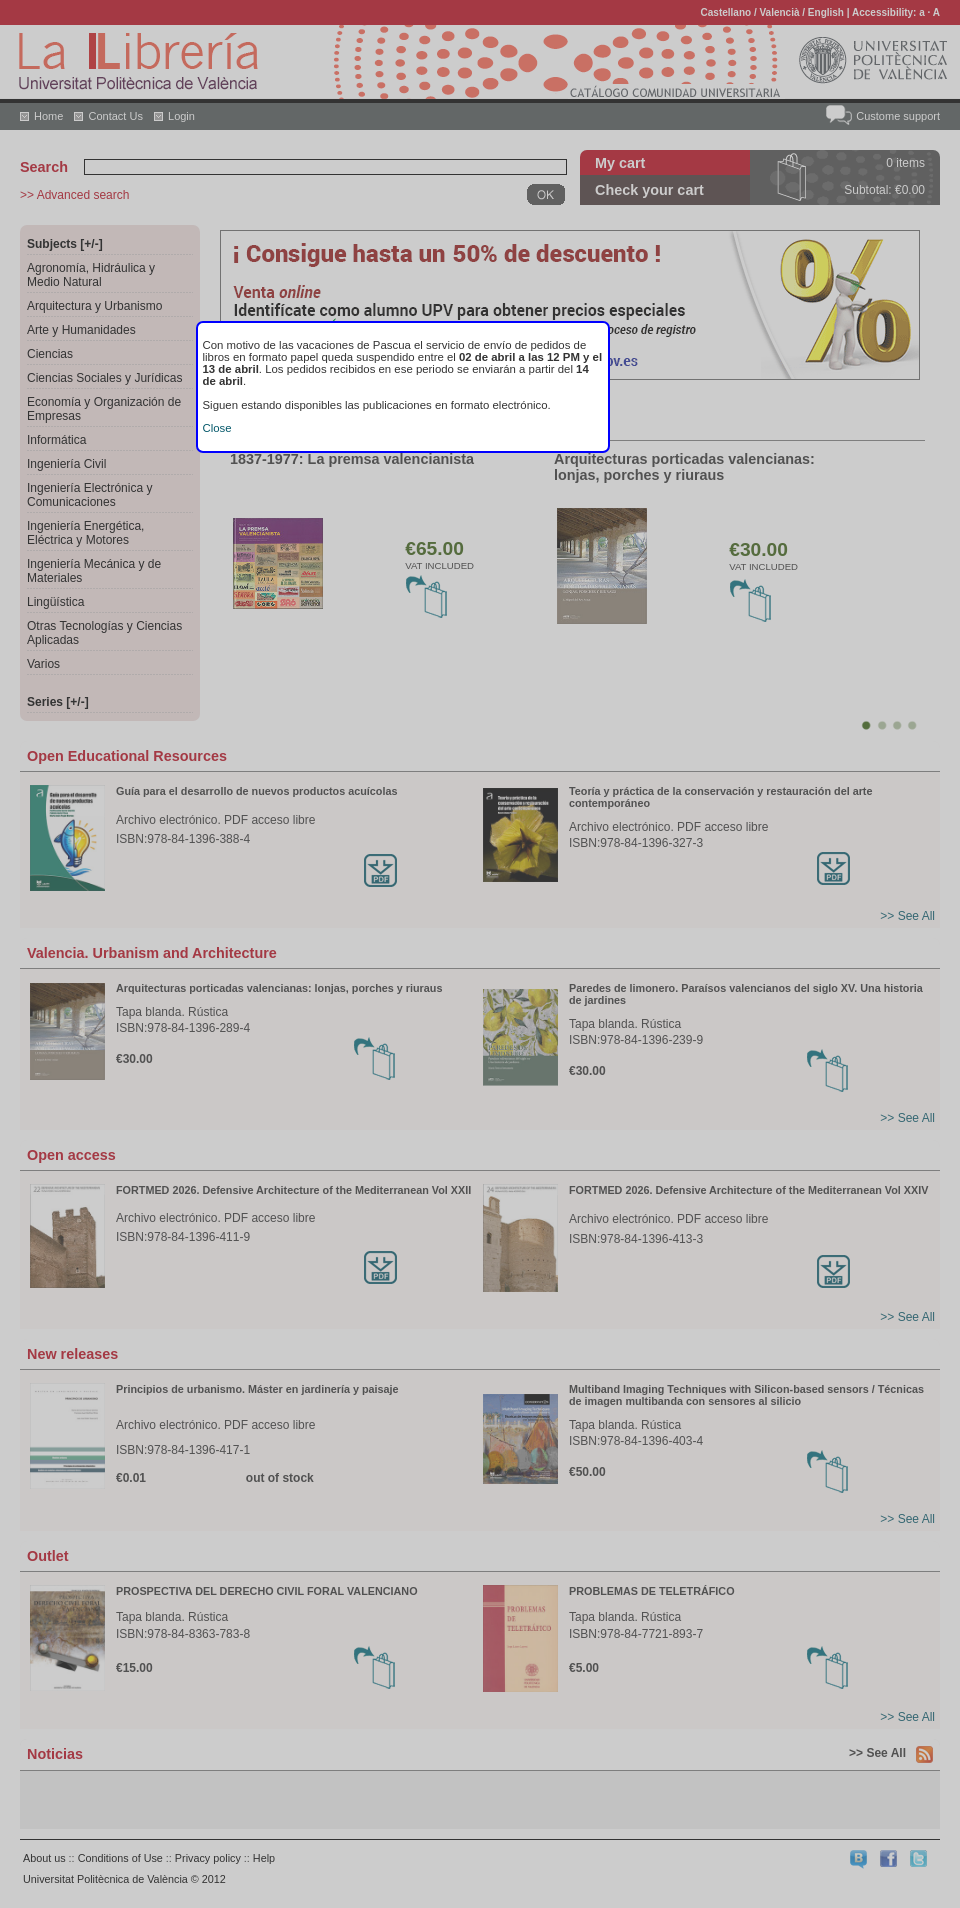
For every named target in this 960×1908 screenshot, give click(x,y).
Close (217, 428)
